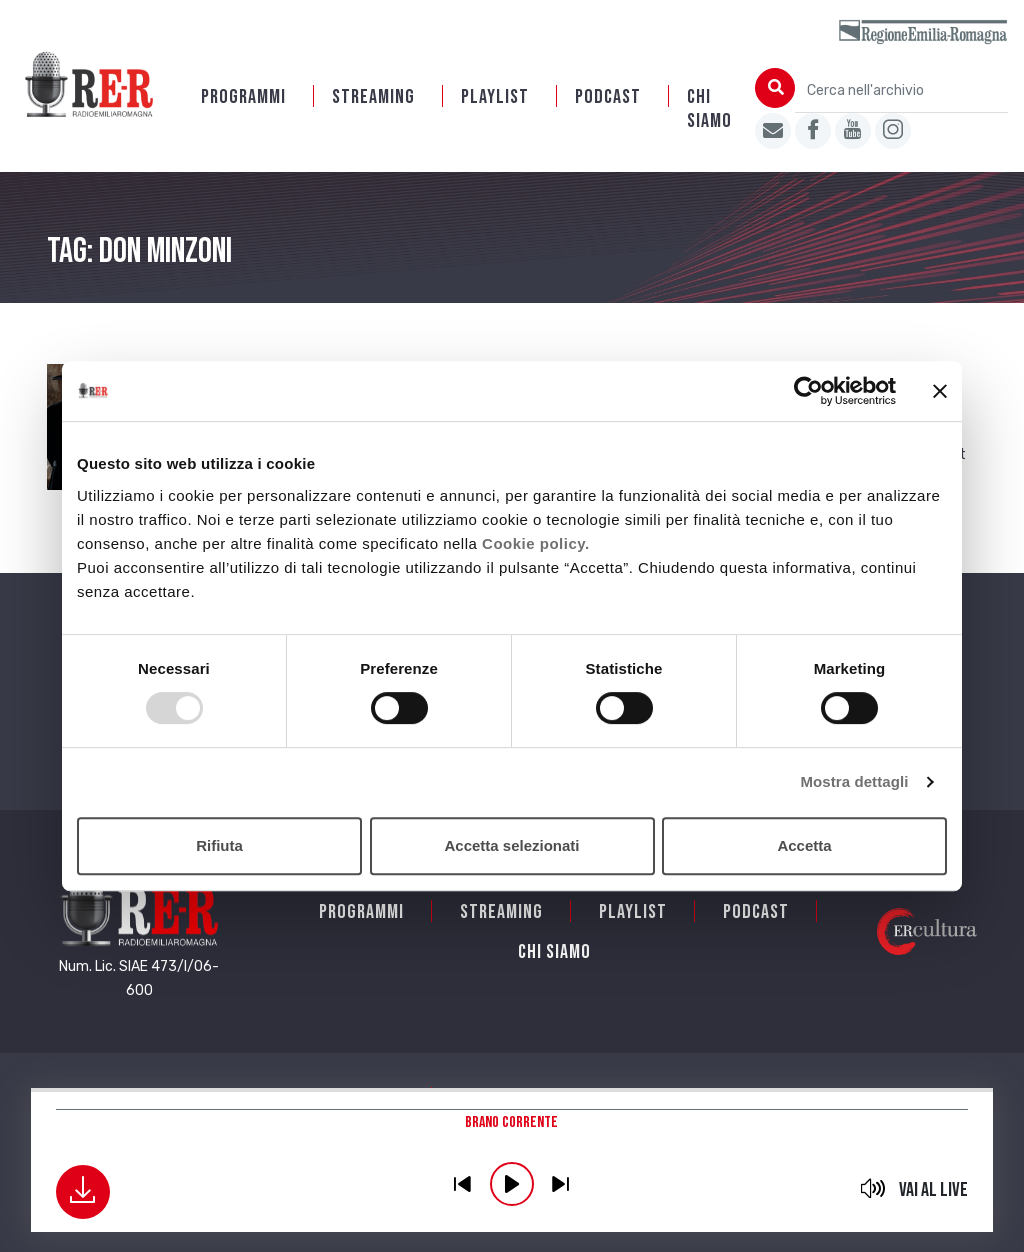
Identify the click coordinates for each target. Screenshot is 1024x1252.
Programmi (243, 97)
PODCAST (608, 97)
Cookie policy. (536, 543)
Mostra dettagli (854, 781)
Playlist (495, 97)
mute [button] (872, 1188)
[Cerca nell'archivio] (901, 90)
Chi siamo (709, 109)
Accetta (804, 845)
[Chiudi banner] (940, 391)
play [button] (512, 1184)
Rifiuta (219, 845)
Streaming (373, 97)
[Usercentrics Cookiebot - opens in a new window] (808, 391)
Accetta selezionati (511, 845)
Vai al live (933, 1190)
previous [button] (463, 1184)
